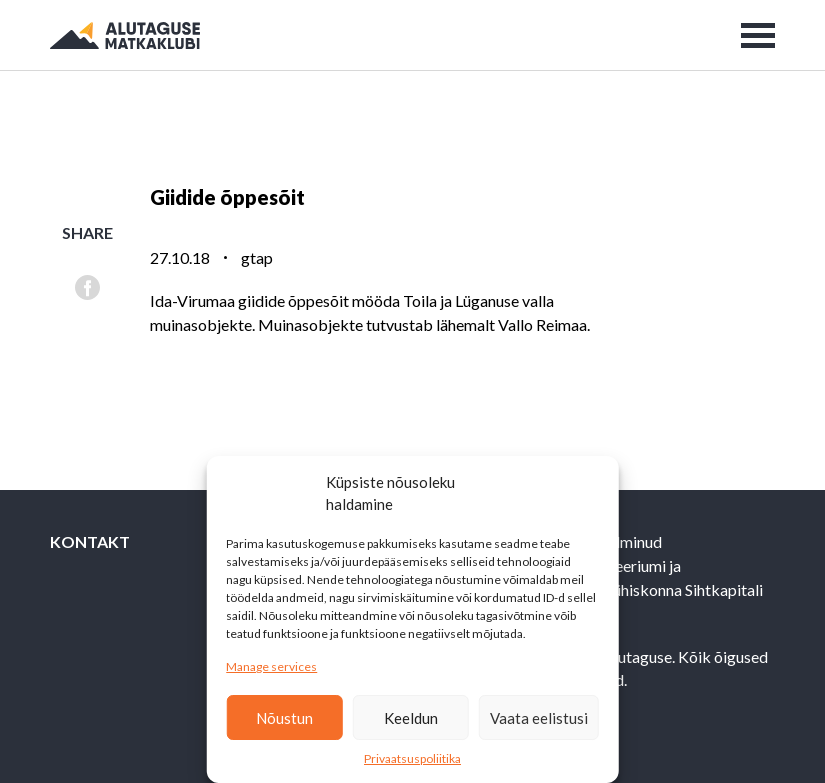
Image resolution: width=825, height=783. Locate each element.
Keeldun (411, 718)
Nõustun (284, 718)
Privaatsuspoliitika (412, 758)
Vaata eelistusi (539, 718)
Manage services (271, 666)
